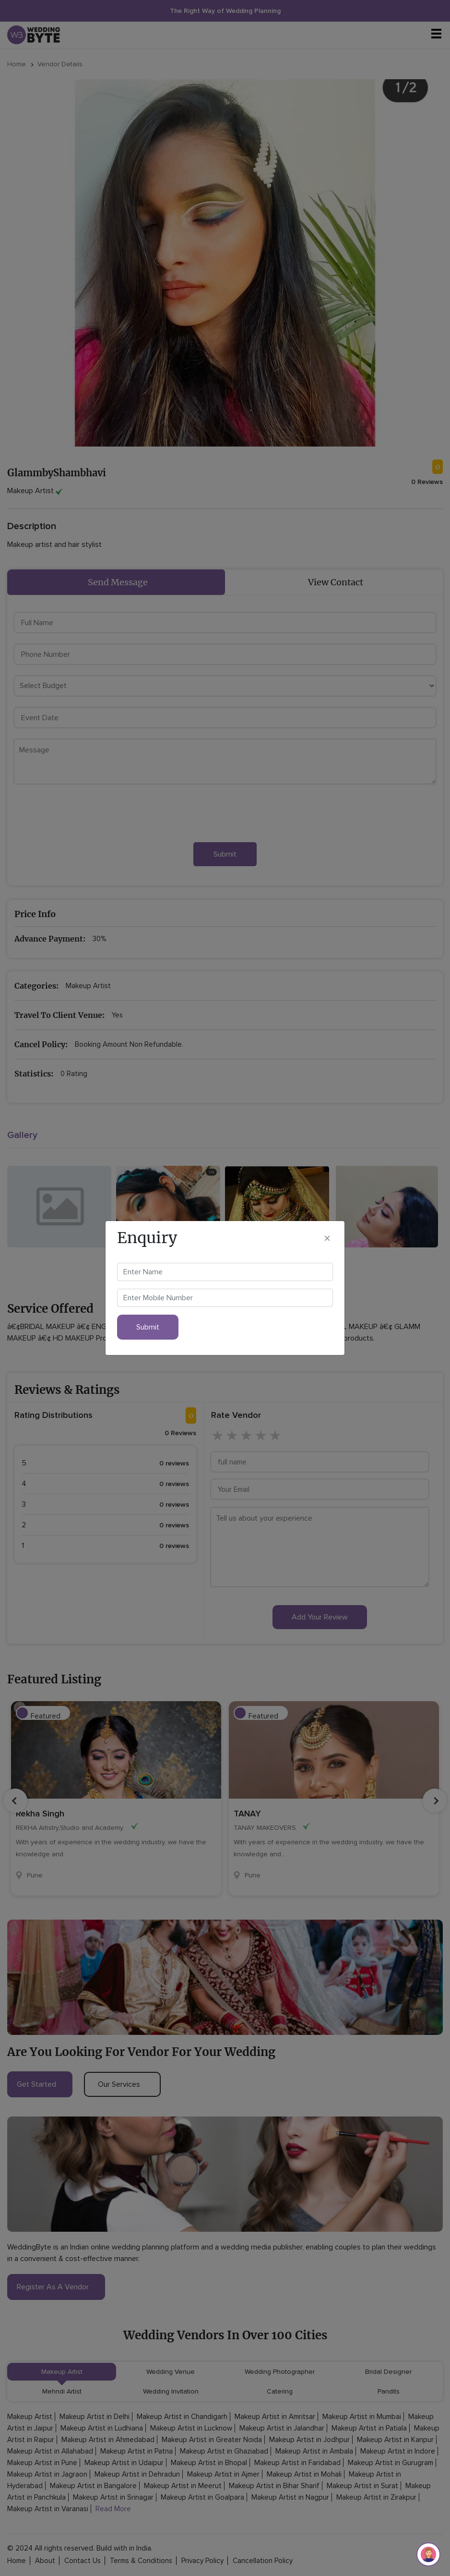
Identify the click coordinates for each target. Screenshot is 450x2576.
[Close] (327, 1238)
